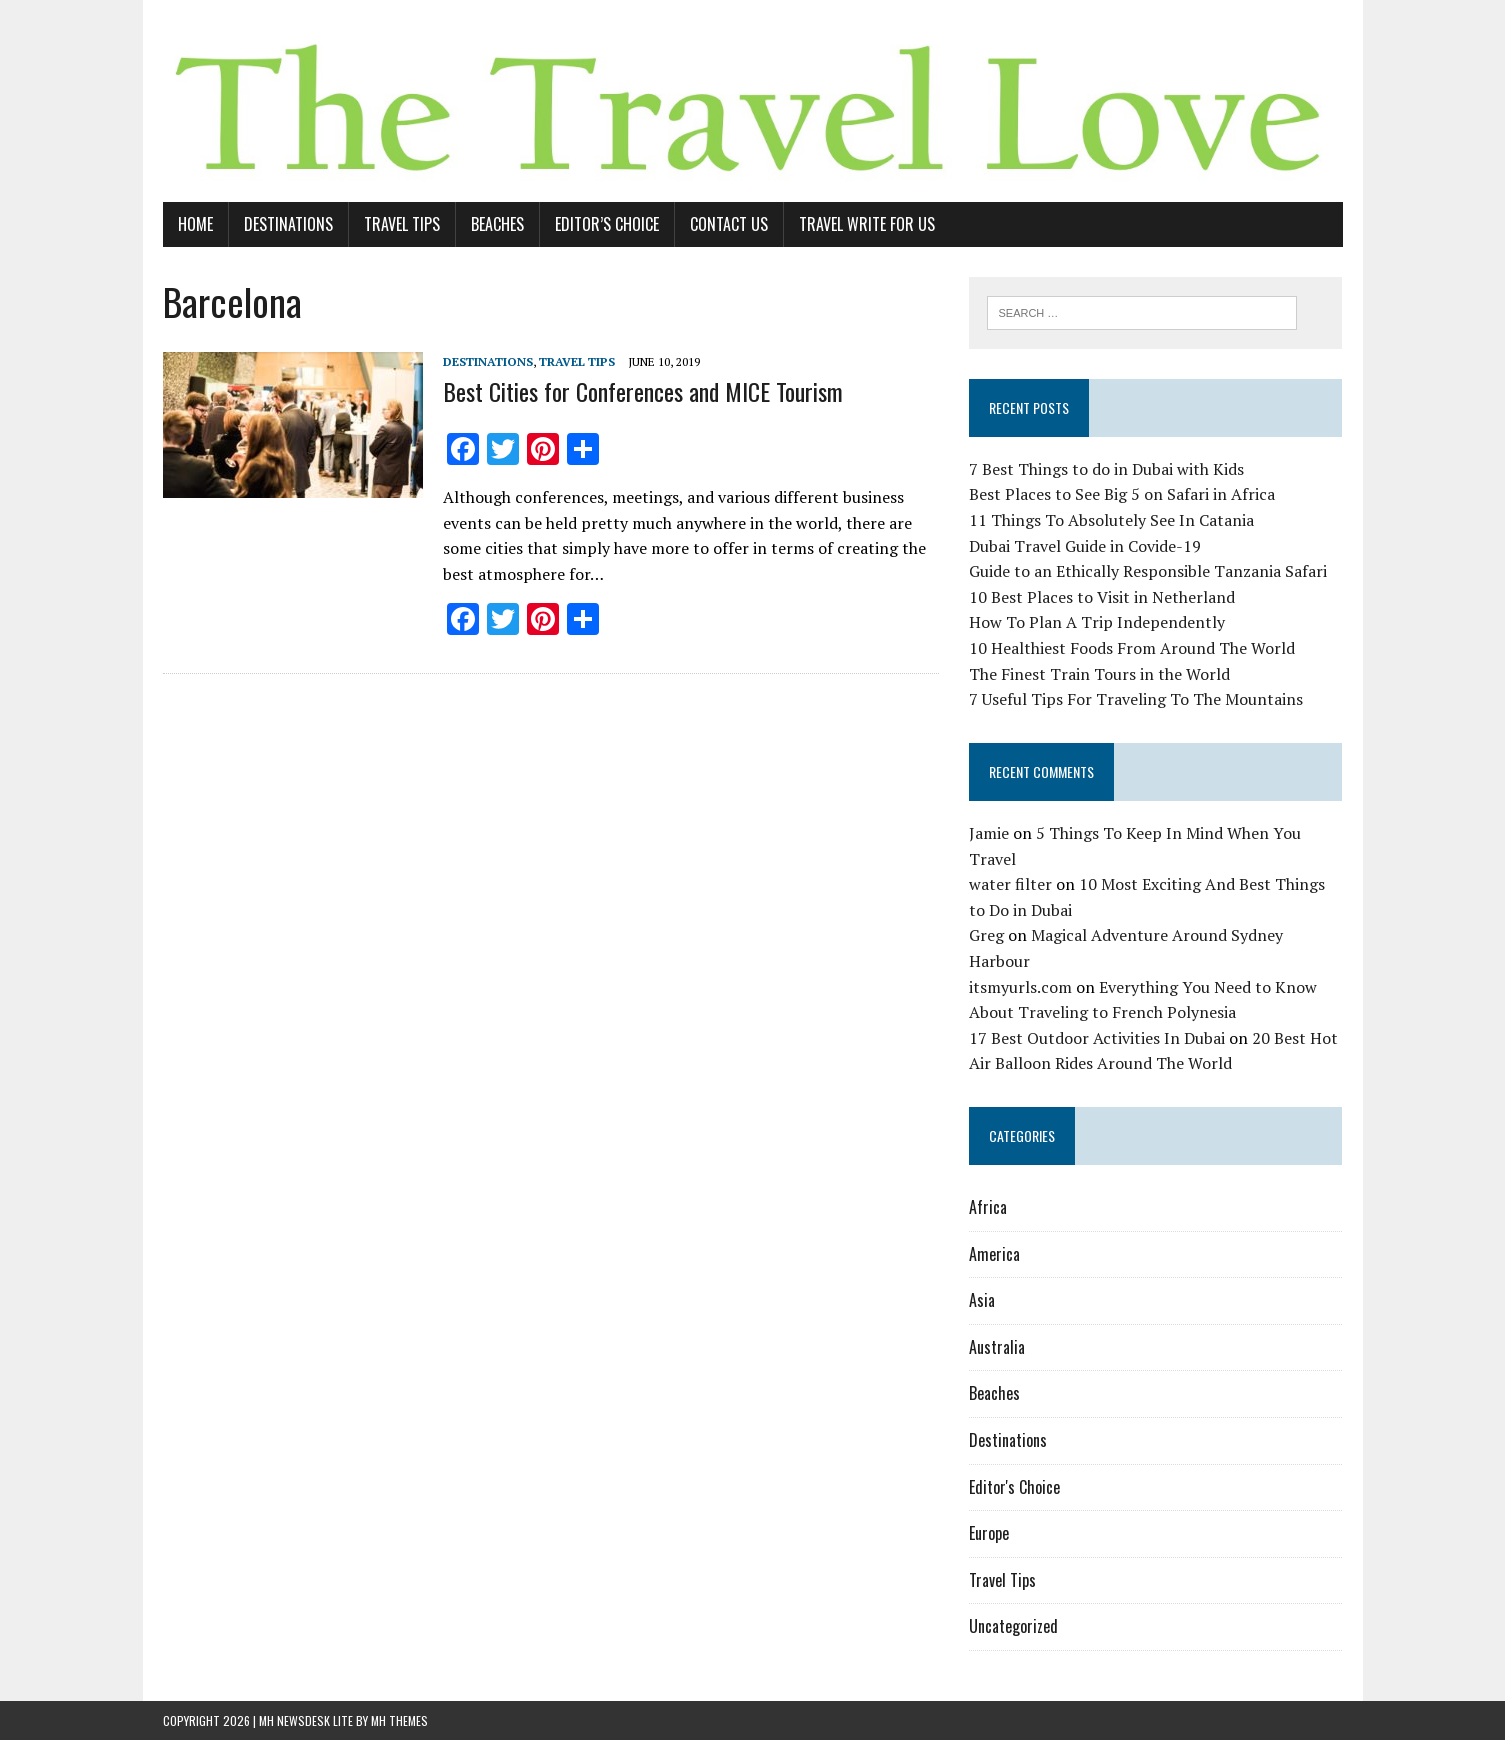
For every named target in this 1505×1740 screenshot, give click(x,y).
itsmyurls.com (1020, 987)
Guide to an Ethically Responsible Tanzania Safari (1148, 571)
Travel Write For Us (867, 224)
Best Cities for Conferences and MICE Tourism (643, 391)
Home (195, 224)
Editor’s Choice (607, 224)
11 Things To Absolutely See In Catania (1111, 520)
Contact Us (729, 224)
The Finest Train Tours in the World (1099, 674)
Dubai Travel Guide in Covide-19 (1085, 546)
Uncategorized (1013, 1626)
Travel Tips (402, 224)
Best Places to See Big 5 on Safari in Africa (1122, 494)
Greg (986, 935)
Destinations (288, 224)
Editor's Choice (1014, 1487)
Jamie (989, 833)
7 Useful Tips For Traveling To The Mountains (1136, 699)
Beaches (497, 224)
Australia (997, 1347)
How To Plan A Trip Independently (1097, 622)
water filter (1010, 884)
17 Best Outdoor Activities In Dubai (1097, 1038)
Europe (989, 1533)
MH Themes (399, 1720)
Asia (982, 1300)
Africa (988, 1207)
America (994, 1254)
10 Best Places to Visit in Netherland (1102, 597)
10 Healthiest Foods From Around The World (1132, 648)
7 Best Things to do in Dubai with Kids (1106, 469)
